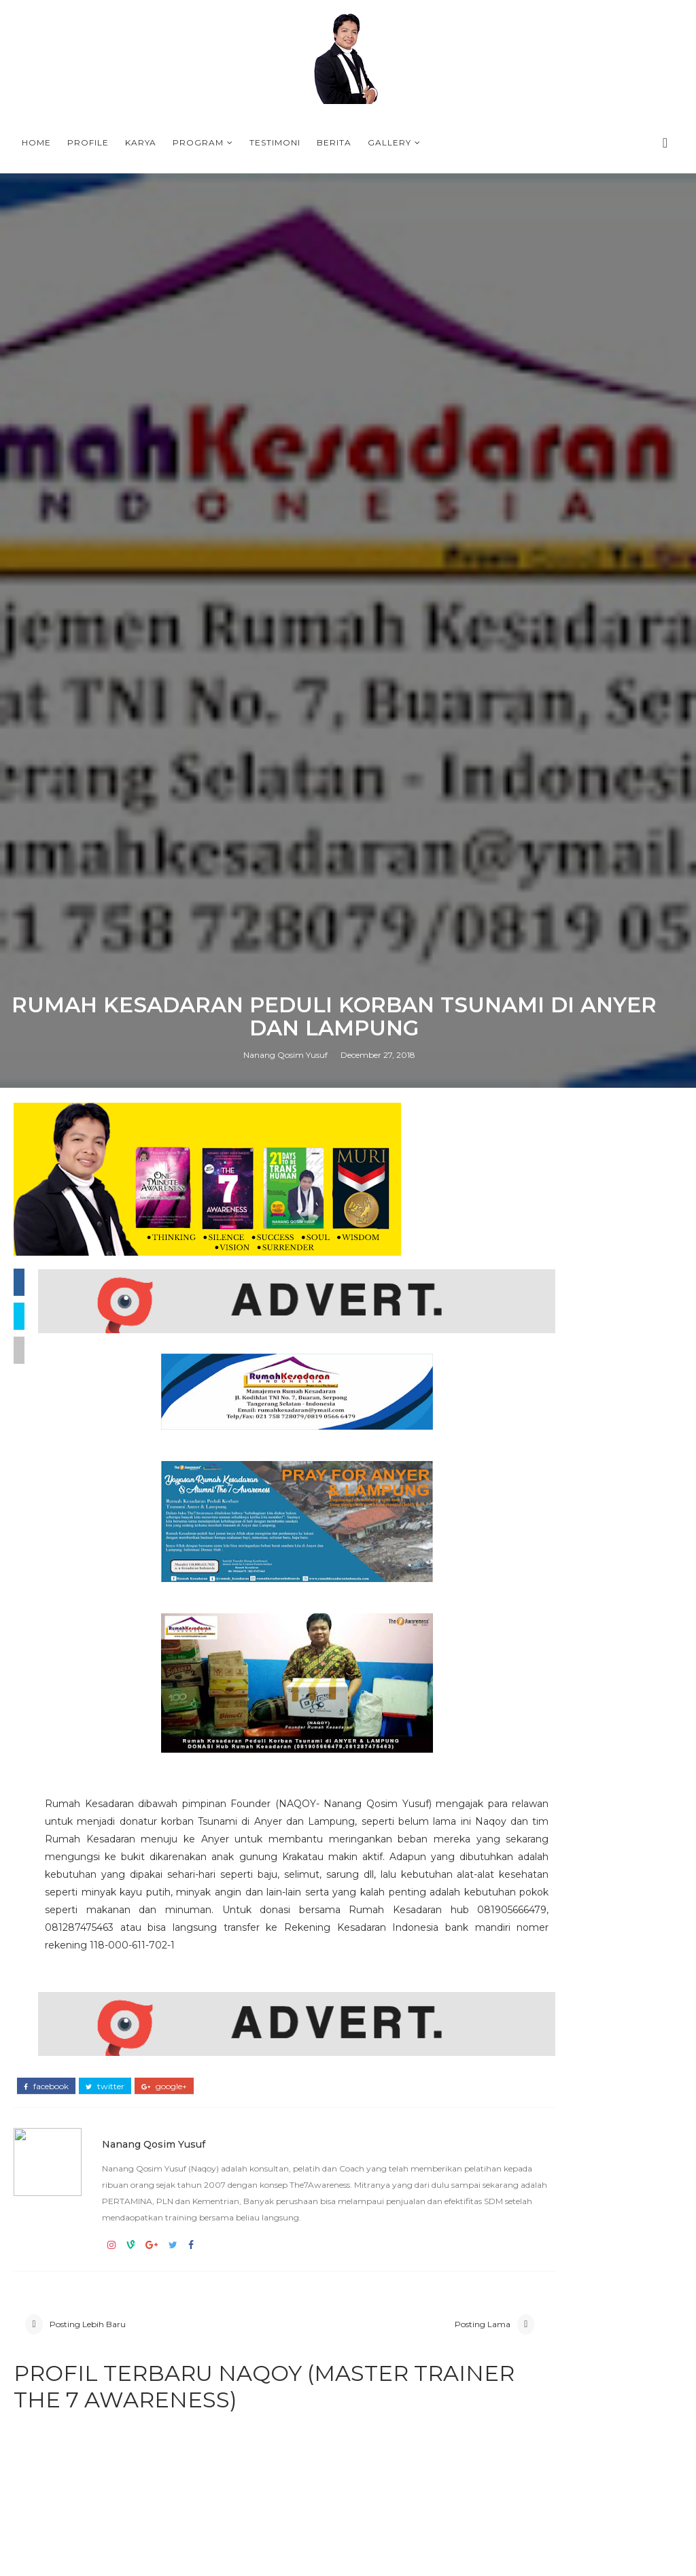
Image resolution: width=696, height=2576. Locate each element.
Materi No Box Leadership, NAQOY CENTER (614, 2187)
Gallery (389, 142)
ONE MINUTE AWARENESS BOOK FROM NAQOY (579, 1899)
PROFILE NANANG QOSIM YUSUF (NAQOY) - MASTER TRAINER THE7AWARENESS (579, 2310)
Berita (334, 142)
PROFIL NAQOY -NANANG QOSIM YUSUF (605, 2242)
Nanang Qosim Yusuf (285, 1677)
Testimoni (274, 142)
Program (198, 142)
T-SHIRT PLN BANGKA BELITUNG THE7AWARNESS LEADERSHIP (578, 2002)
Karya (140, 142)
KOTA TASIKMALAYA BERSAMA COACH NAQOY (572, 1956)
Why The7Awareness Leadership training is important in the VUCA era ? (574, 1927)
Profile (88, 142)
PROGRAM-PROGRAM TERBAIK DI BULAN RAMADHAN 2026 (575, 1979)
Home (36, 142)
